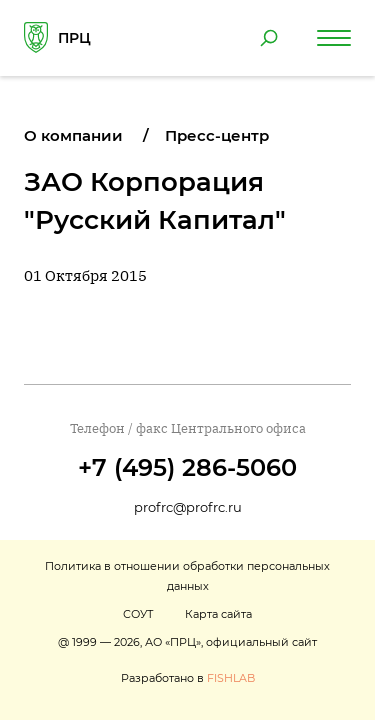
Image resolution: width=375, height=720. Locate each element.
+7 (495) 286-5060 (187, 467)
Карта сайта (218, 614)
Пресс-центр (217, 135)
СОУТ (138, 614)
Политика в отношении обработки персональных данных (187, 576)
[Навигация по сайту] (334, 38)
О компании (73, 135)
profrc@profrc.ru (188, 507)
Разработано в (188, 678)
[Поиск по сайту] (269, 38)
